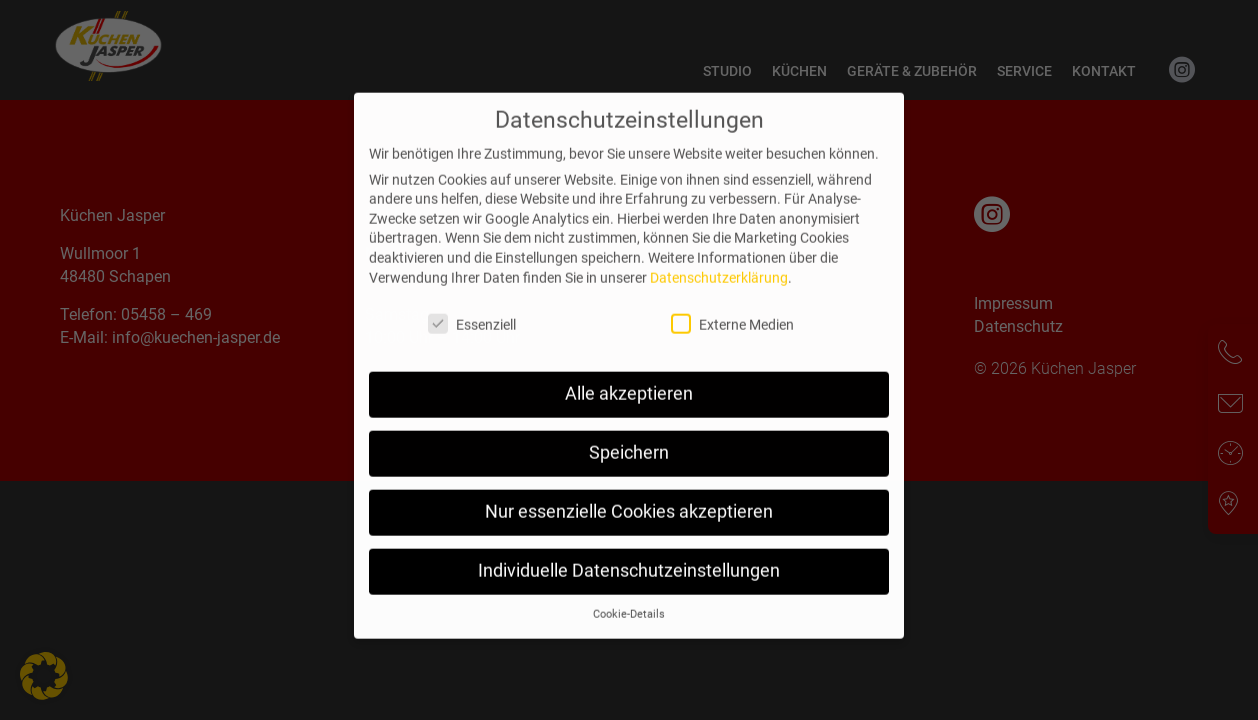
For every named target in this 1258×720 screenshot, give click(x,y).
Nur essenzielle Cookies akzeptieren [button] (629, 543)
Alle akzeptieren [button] (629, 425)
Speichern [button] (629, 484)
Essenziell (482, 354)
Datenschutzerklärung (719, 308)
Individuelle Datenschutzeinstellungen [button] (629, 602)
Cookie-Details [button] (629, 644)
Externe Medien (742, 354)
